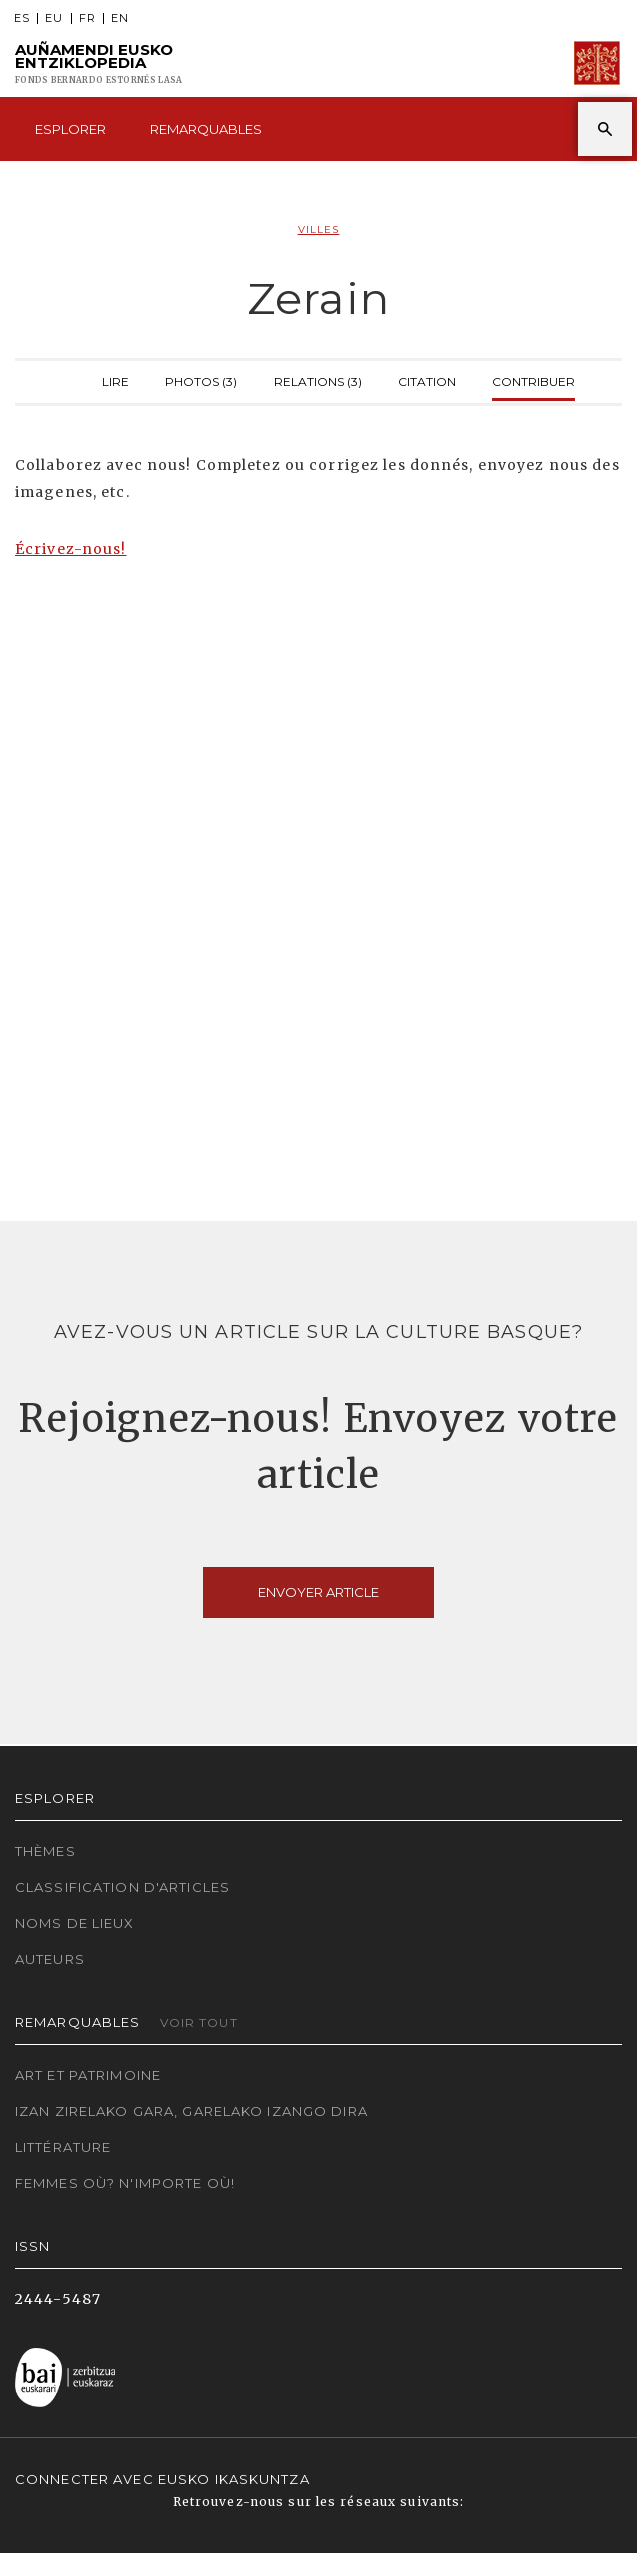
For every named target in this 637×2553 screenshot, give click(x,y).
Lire (115, 379)
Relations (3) (318, 379)
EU (54, 18)
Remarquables (206, 129)
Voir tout (199, 2022)
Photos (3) (201, 379)
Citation (427, 379)
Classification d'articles (122, 1887)
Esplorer (70, 129)
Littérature (63, 2147)
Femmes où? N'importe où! (125, 2183)
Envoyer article (318, 1592)
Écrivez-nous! (71, 549)
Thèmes (45, 1851)
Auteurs (50, 1959)
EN (120, 18)
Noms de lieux (75, 1923)
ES (22, 18)
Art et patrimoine (88, 2075)
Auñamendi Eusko (98, 63)
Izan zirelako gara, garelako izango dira (191, 2111)
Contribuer (533, 379)
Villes (319, 229)
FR (87, 18)
